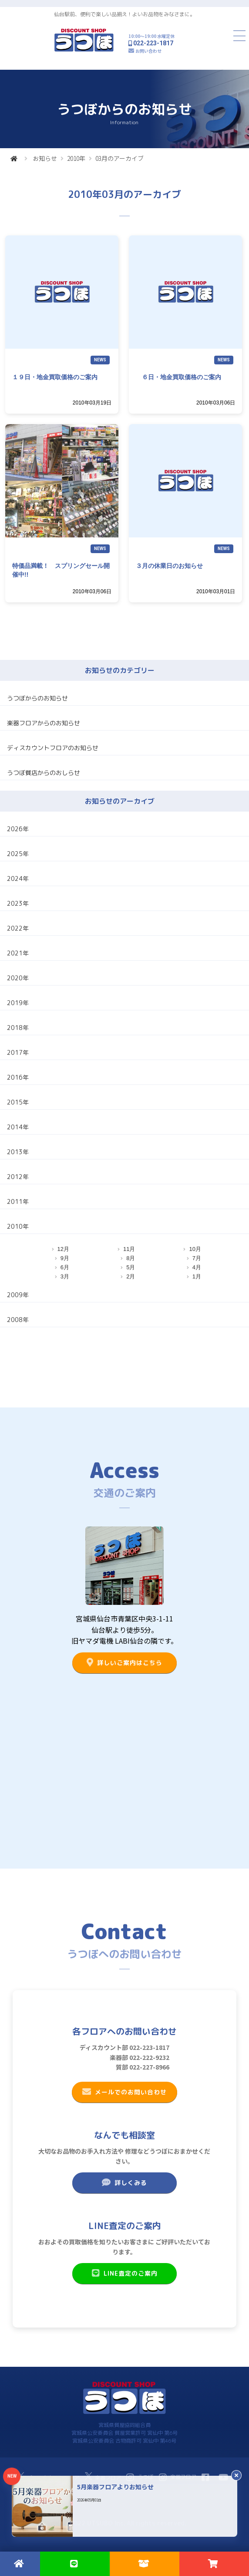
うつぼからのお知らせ (37, 698)
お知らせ (45, 158)
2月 (130, 1276)
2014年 (18, 1127)
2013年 (18, 1152)
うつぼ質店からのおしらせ (43, 772)
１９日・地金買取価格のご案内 (55, 377)
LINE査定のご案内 (124, 2273)
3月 (65, 1276)
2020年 (18, 978)
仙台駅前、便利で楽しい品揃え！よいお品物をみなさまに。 (124, 14)
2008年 (18, 1319)
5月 (130, 1267)
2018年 (18, 1027)
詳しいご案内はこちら (124, 1662)
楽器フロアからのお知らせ (43, 723)
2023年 (18, 903)
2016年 (18, 1077)
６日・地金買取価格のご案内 (178, 377)
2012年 (18, 1176)
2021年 (18, 953)
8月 (130, 1258)
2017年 (18, 1052)
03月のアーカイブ (119, 158)
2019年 (18, 1003)
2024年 (18, 878)
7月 (196, 1258)
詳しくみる (124, 2182)
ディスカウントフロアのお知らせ (52, 748)
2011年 (18, 1201)
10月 (195, 1249)
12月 (63, 1249)
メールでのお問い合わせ (124, 2091)
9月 (65, 1258)
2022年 (18, 928)
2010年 (76, 158)
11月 (129, 1249)
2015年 (18, 1102)
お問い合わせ (148, 51)
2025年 (18, 854)
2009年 (18, 1295)
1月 (196, 1276)
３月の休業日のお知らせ (169, 565)
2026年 (18, 829)
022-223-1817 (153, 43)
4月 (196, 1267)
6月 (65, 1267)
